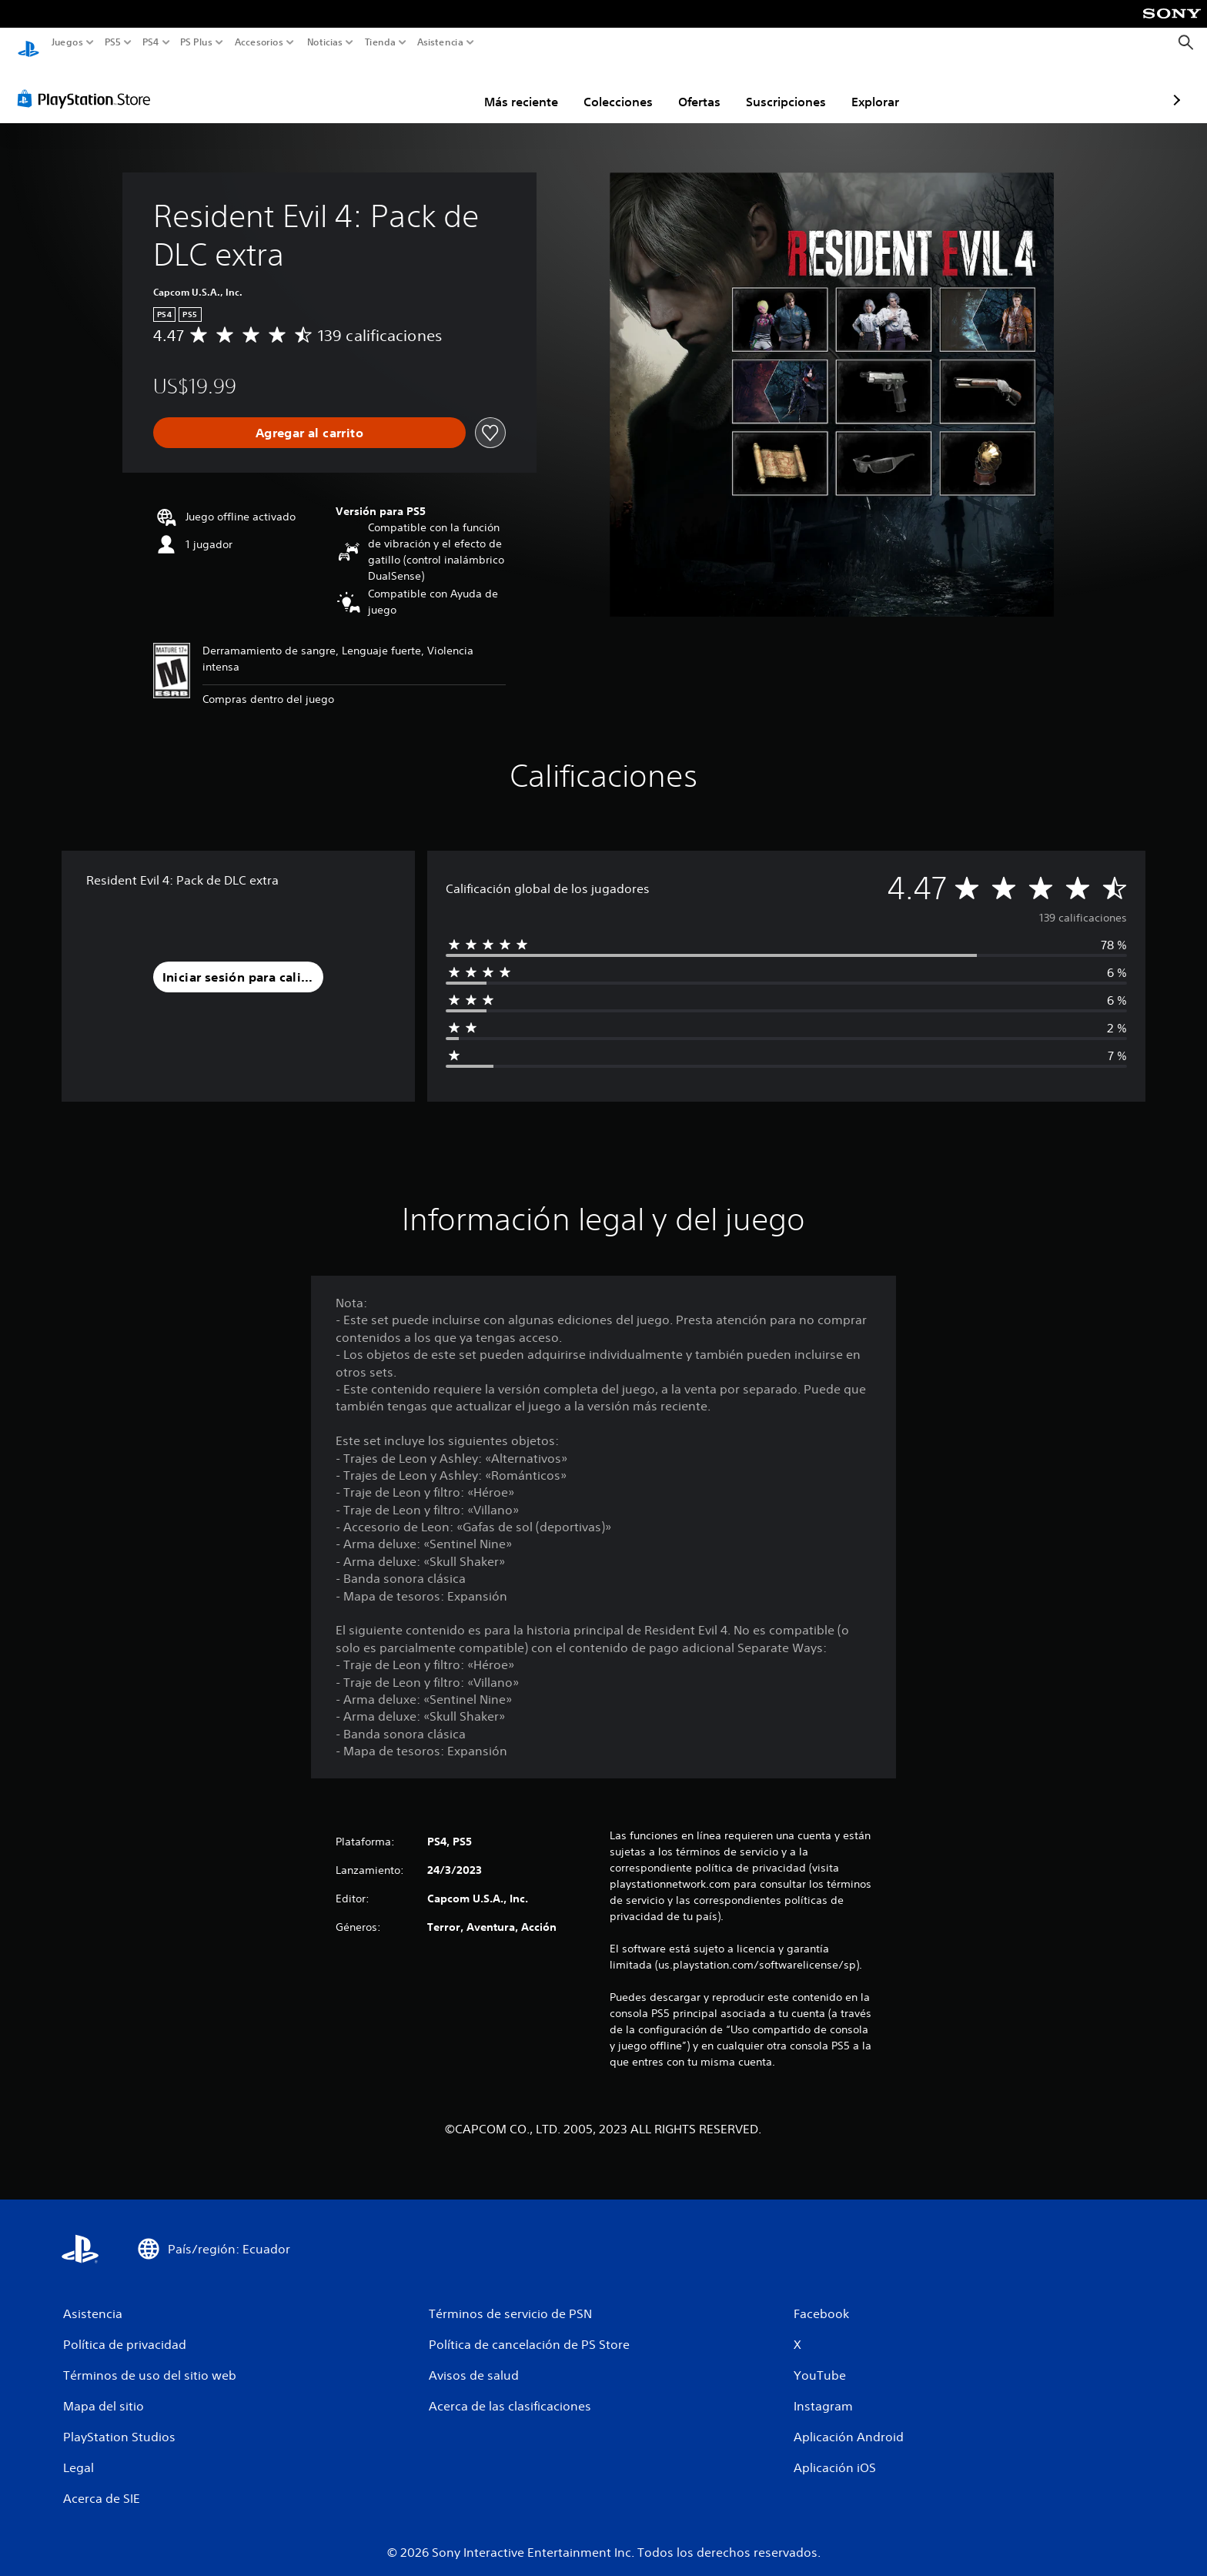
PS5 (113, 42)
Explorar (785, 87)
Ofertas (609, 87)
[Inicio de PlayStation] (28, 43)
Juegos (67, 42)
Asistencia (440, 42)
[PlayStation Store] (88, 84)
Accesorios (258, 42)
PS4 (150, 42)
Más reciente (431, 87)
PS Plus (195, 42)
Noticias (324, 42)
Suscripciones (696, 87)
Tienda (379, 42)
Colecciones (528, 87)
